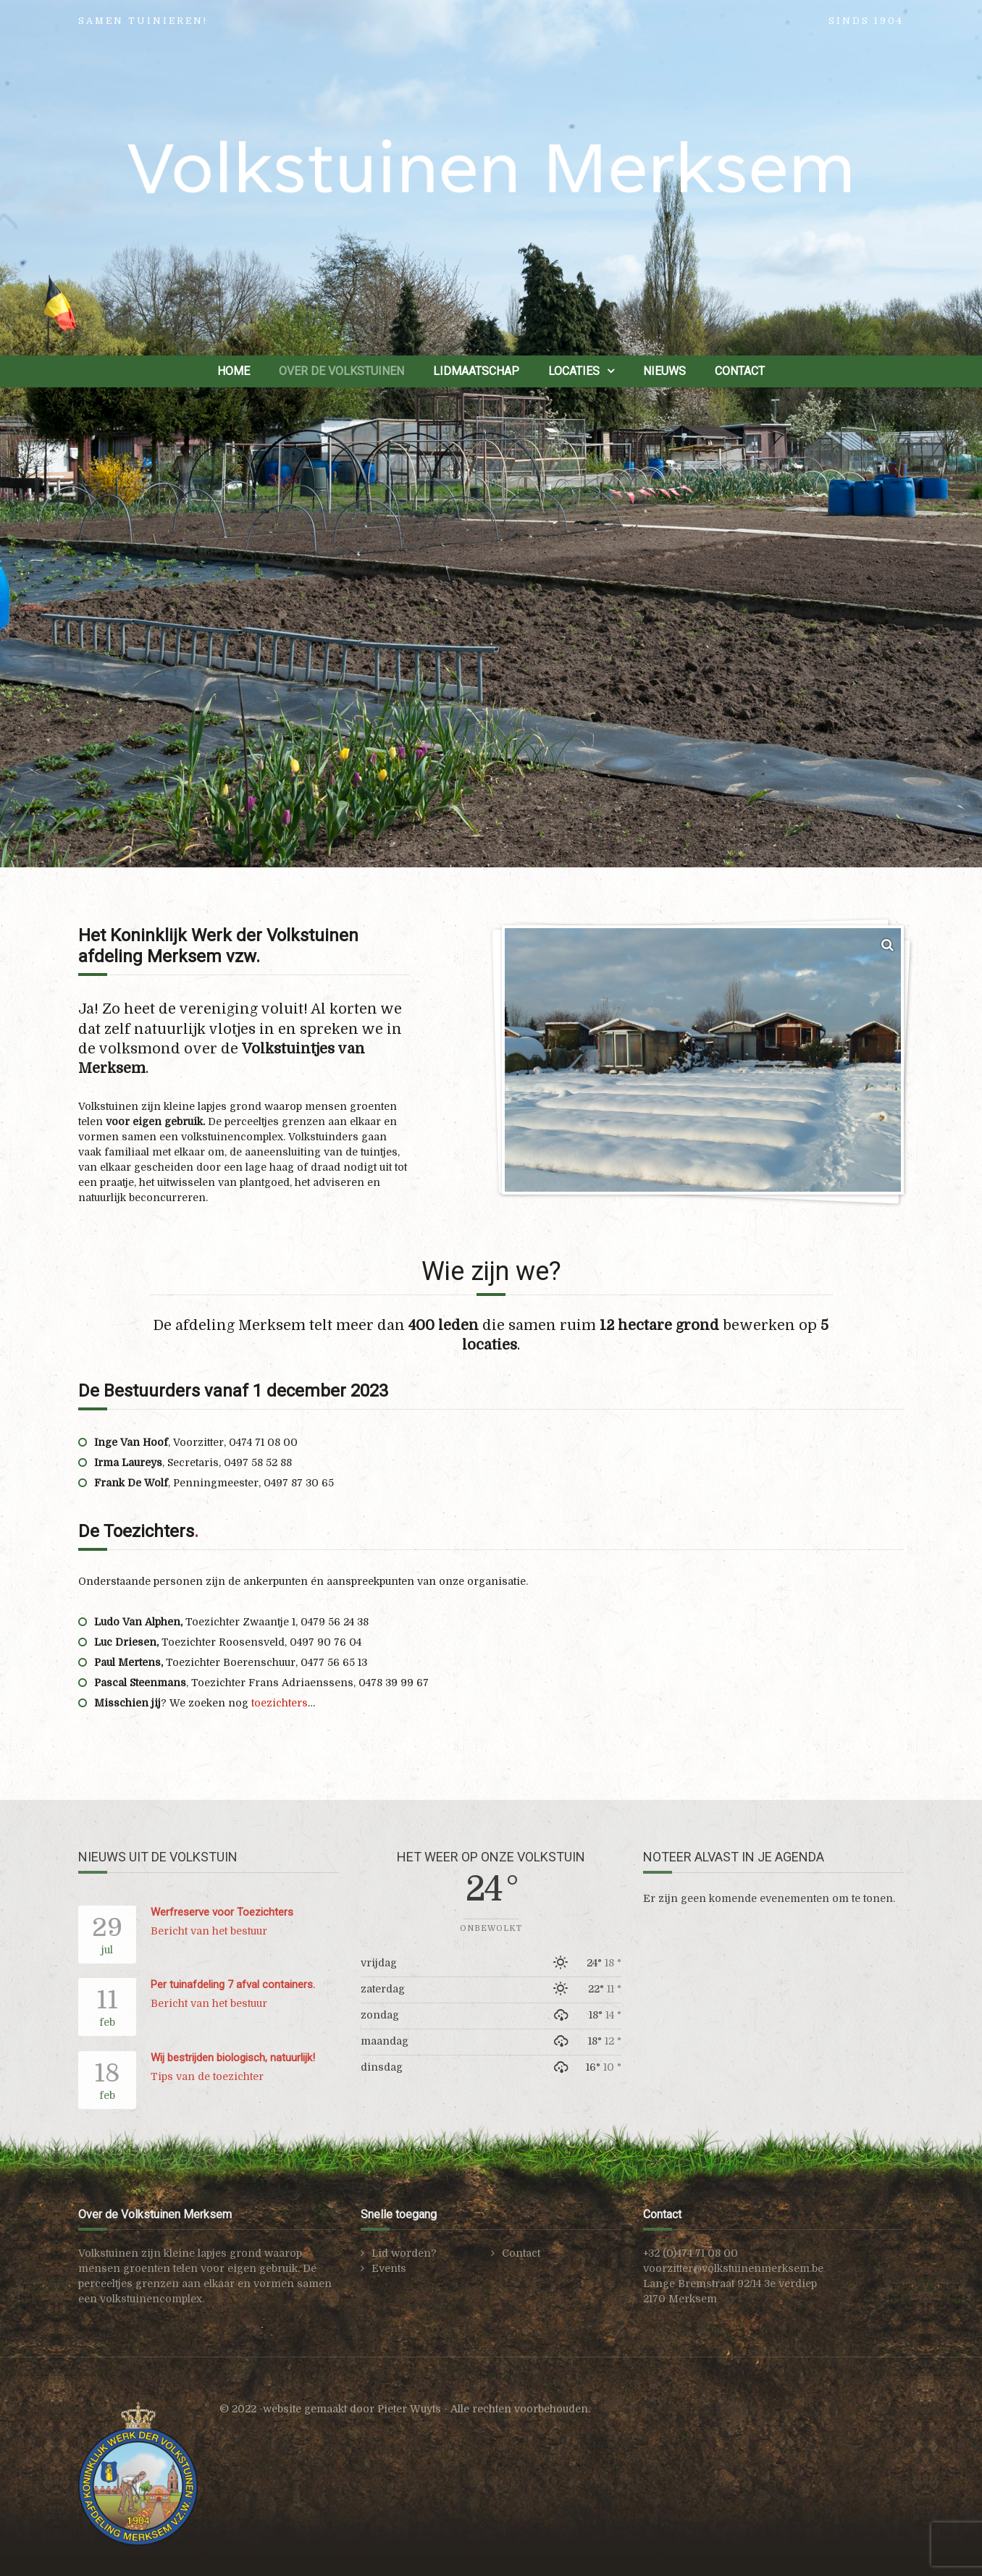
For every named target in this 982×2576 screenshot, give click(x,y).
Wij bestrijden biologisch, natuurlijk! (233, 2057)
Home (233, 371)
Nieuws (664, 371)
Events (389, 2268)
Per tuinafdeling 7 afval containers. (233, 1984)
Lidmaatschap (476, 371)
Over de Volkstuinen (341, 371)
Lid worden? (404, 2253)
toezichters (279, 1703)
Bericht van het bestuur (209, 1931)
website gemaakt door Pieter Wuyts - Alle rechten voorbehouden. (426, 2409)
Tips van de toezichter (207, 2076)
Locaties (574, 371)
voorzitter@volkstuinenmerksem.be (733, 2268)
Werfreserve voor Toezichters (222, 1912)
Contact (740, 371)
